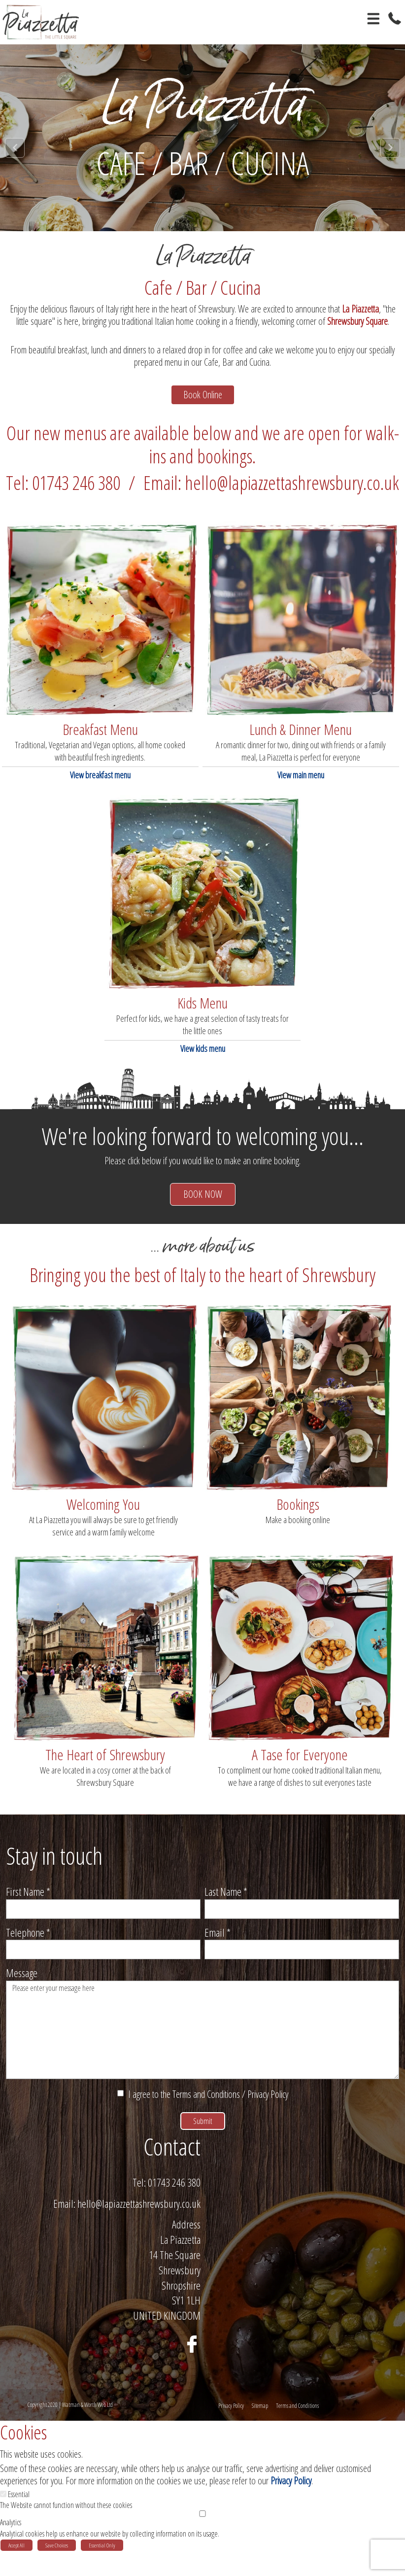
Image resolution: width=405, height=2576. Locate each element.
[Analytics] (202, 2538)
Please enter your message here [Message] (202, 2043)
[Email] (301, 1963)
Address (186, 2248)
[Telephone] (103, 1963)
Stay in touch (54, 1869)
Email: (64, 2228)
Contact (172, 2171)
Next (390, 148)
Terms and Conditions (206, 2108)
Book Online (202, 401)
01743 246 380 (174, 2206)
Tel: (139, 2206)
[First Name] (103, 1923)
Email (217, 1946)
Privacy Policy (267, 2108)
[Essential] (3, 2518)
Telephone (28, 1946)
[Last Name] (301, 1923)
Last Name (225, 1905)
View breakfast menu (100, 789)
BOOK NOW (202, 1208)
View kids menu (202, 1062)
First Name (28, 1905)
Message (21, 1986)
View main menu (300, 789)
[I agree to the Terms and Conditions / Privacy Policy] (120, 2107)
